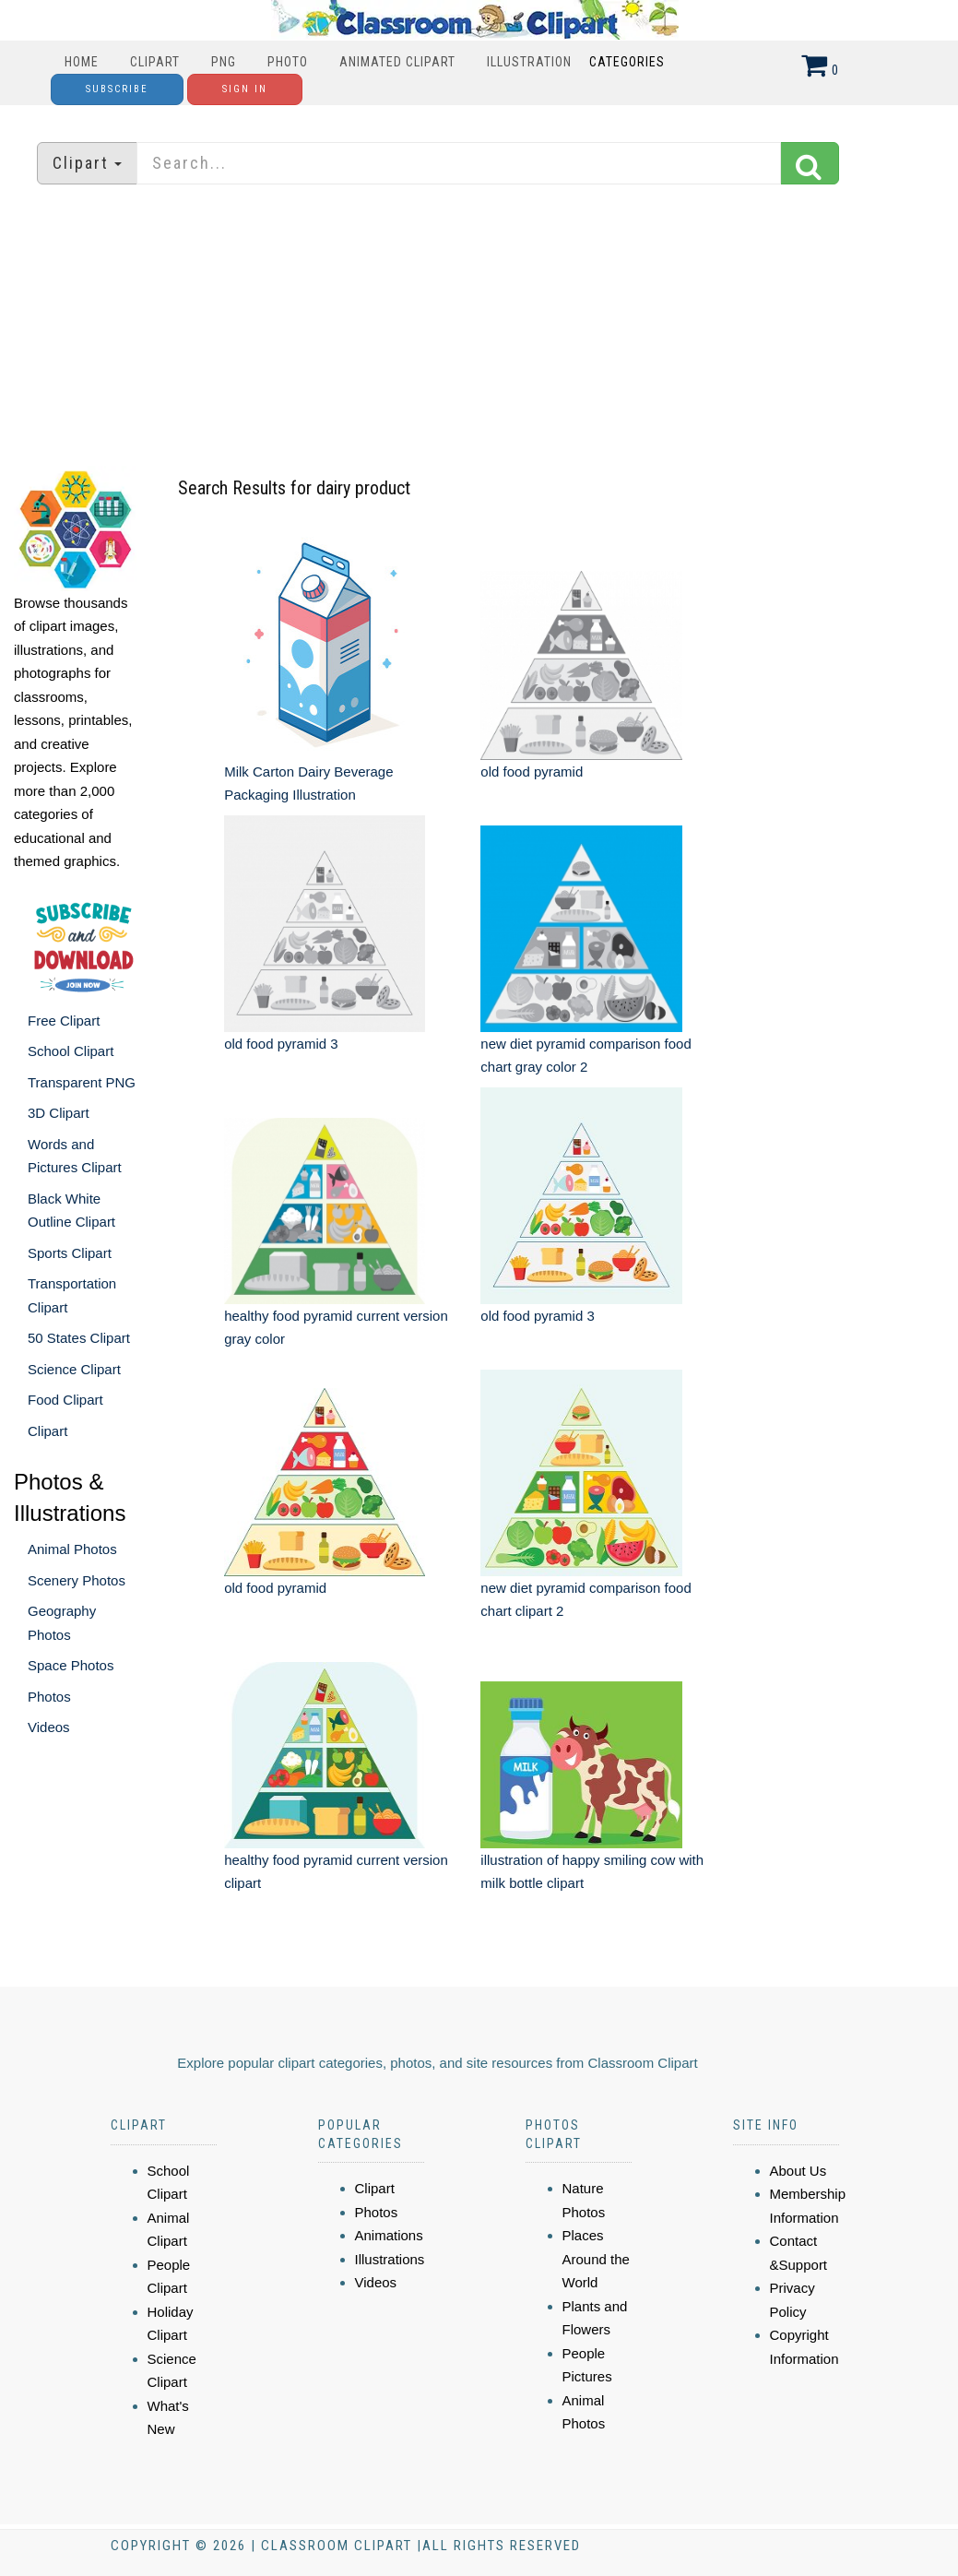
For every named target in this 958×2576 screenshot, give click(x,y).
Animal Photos (72, 1549)
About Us (798, 2170)
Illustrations (390, 2259)
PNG (223, 61)
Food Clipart (65, 1399)
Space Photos (70, 1665)
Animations (389, 2235)
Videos (49, 1727)
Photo (287, 61)
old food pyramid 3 (280, 1043)
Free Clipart (64, 1020)
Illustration (529, 61)
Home (82, 61)
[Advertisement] (479, 327)
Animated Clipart (397, 61)
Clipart (155, 61)
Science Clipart (74, 1369)
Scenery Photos (76, 1580)
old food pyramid (531, 771)
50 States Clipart (79, 1338)
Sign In (244, 89)
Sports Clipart (70, 1253)
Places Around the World (596, 2258)
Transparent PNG (82, 1082)
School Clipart (70, 1051)
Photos (49, 1696)
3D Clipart (58, 1113)
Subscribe (117, 89)
